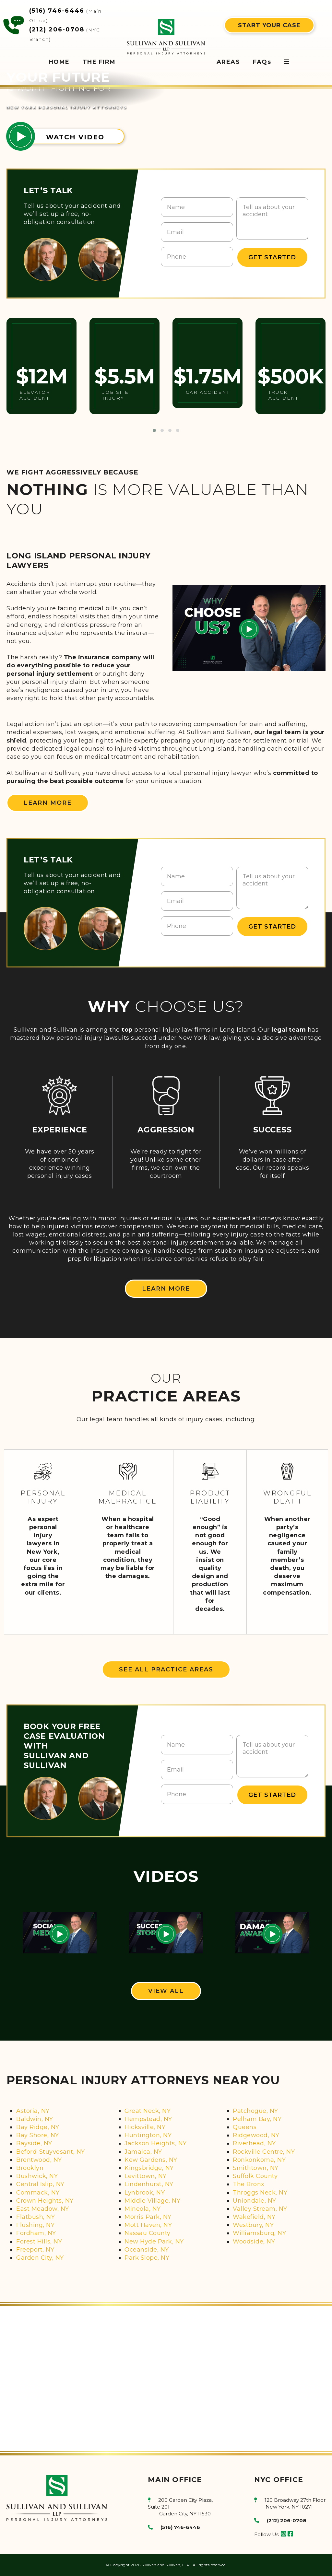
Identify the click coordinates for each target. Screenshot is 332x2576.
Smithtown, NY (256, 2168)
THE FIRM (99, 61)
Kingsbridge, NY (149, 2168)
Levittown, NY (145, 2176)
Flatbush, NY (35, 2216)
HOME (59, 61)
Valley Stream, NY (260, 2208)
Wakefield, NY (254, 2216)
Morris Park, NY (148, 2216)
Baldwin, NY (34, 2119)
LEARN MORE (48, 802)
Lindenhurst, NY (148, 2184)
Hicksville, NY (144, 2127)
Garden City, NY (40, 2257)
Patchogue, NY (255, 2110)
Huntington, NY (148, 2135)
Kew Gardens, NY (150, 2159)
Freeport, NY (35, 2249)
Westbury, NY (253, 2225)
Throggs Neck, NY (260, 2192)
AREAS (228, 61)
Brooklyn (29, 2168)
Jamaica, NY (143, 2151)
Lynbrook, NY (144, 2192)
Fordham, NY (36, 2233)
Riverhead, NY (254, 2143)
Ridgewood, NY (256, 2135)
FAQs (262, 61)
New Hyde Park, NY (154, 2241)
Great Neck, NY (147, 2110)
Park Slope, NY (146, 2257)
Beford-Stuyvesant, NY (50, 2151)
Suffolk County (255, 2176)
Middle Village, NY (152, 2200)
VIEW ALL (166, 1991)
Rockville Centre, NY (264, 2151)
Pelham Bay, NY (257, 2119)
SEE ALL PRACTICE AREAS (166, 1669)
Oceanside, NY (146, 2249)
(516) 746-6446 (56, 10)
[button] (154, 430)
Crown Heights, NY (45, 2200)
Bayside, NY (34, 2143)
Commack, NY (38, 2192)
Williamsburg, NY (259, 2233)
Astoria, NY (33, 2110)
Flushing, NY (35, 2225)
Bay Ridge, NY (37, 2127)
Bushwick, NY (37, 2176)
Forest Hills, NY (39, 2241)
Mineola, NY (142, 2208)
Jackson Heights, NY (155, 2143)
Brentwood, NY (39, 2159)
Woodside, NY (254, 2241)
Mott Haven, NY (148, 2225)
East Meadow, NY (42, 2208)
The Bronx (249, 2184)
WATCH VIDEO (75, 137)
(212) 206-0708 (56, 29)
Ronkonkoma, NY (259, 2159)
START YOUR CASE (269, 25)
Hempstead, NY (148, 2119)
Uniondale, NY (254, 2200)
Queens (244, 2127)
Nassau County (147, 2233)
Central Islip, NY (40, 2184)
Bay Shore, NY (37, 2135)
